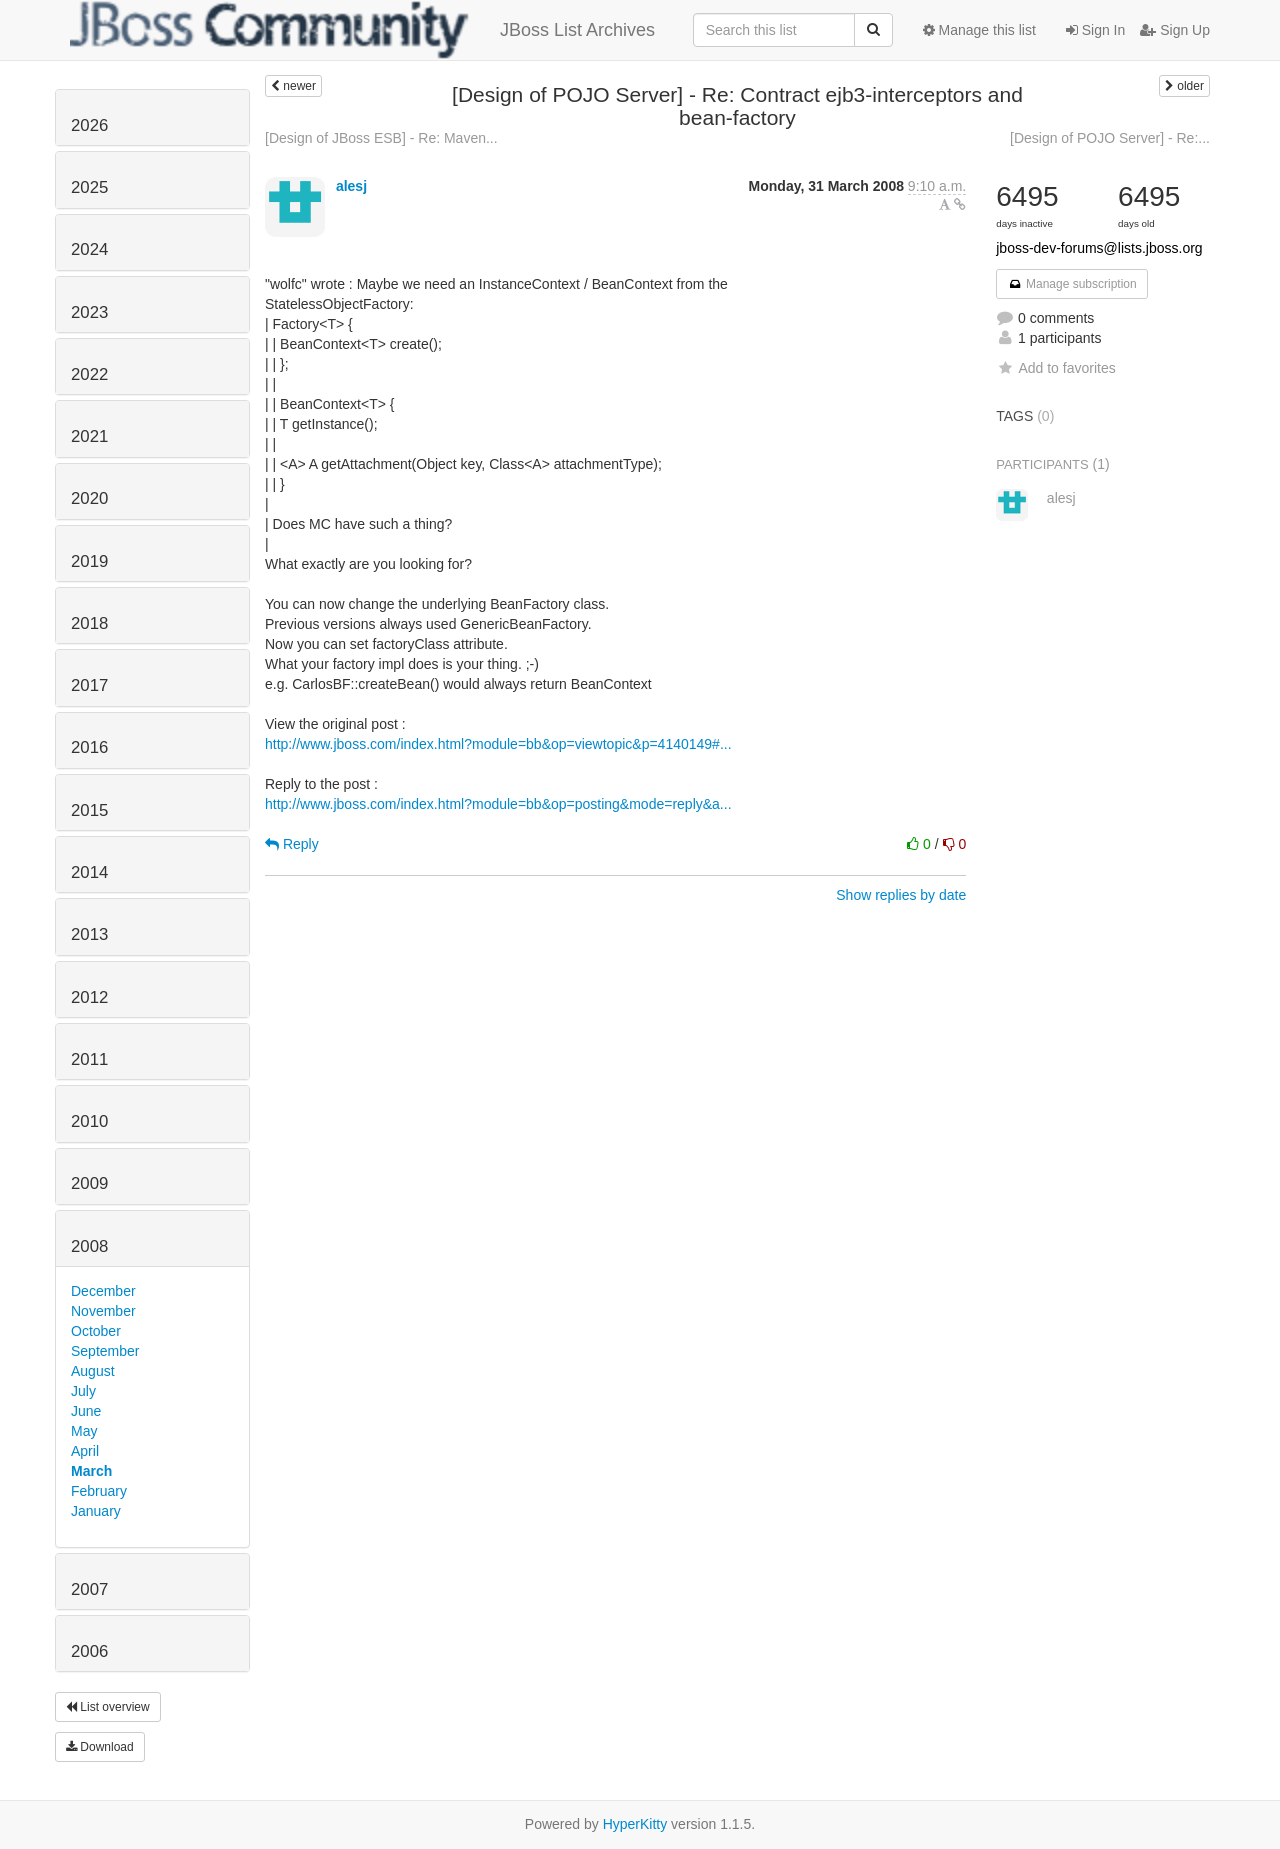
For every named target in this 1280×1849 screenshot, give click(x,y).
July (83, 1391)
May (84, 1431)
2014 (89, 872)
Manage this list (979, 30)
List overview (108, 1707)
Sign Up (1175, 30)
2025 (89, 187)
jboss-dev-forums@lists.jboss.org (1099, 248)
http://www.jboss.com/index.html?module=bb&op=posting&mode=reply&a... (498, 804)
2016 (89, 747)
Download (100, 1747)
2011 (89, 1059)
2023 (89, 312)
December (103, 1291)
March (91, 1471)
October (96, 1331)
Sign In (1095, 30)
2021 (89, 436)
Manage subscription (1072, 284)
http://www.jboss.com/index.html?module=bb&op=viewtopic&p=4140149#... (498, 744)
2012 (89, 997)
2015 (89, 810)
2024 (89, 249)
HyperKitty (635, 1824)
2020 (89, 498)
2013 (89, 934)
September (105, 1351)
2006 (89, 1651)
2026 (89, 125)
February (99, 1491)
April (85, 1451)
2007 (89, 1589)
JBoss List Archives (362, 30)
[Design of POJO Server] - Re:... (1110, 138)
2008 (89, 1246)
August (93, 1371)
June (86, 1411)
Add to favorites (1055, 368)
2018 (89, 623)
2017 (89, 685)
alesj (351, 186)
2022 (89, 374)
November (103, 1311)
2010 (89, 1121)
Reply (292, 844)
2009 (89, 1183)
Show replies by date (901, 895)
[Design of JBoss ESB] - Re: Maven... (381, 138)
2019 (89, 561)
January (96, 1511)
